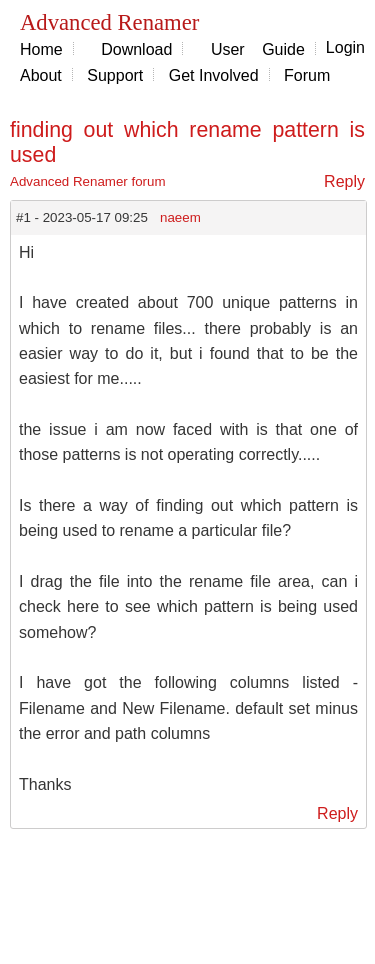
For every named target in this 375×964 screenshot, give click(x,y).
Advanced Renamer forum (88, 181)
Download (136, 49)
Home (41, 49)
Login (345, 47)
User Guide (258, 49)
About (41, 75)
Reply (344, 181)
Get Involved (214, 75)
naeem (180, 217)
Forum (307, 75)
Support (115, 75)
